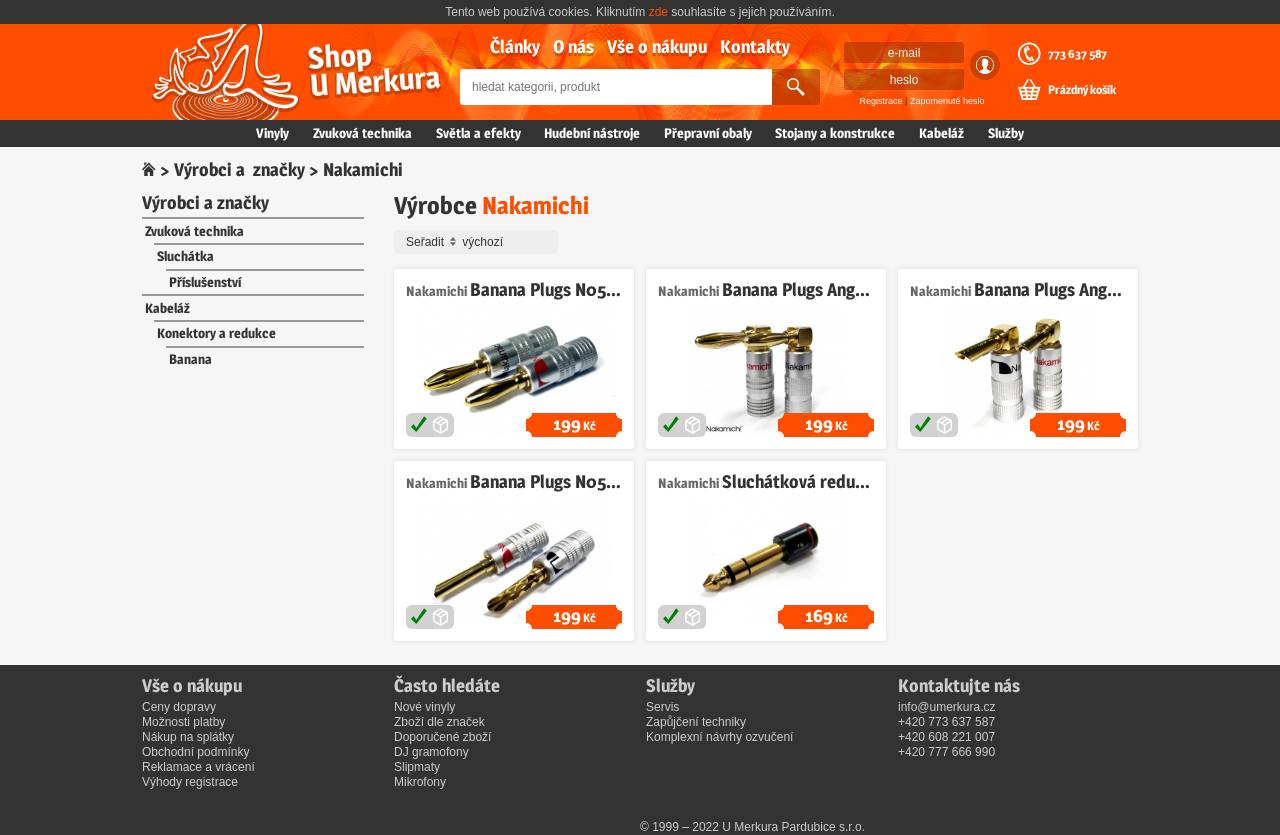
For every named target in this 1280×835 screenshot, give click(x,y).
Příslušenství (205, 282)
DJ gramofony (431, 752)
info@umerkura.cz (947, 707)
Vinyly (272, 133)
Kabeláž (941, 133)
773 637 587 (1077, 54)
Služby (1006, 133)
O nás (573, 46)
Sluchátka (185, 256)
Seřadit (479, 242)
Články (515, 46)
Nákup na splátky (188, 737)
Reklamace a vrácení (198, 767)
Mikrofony (420, 782)
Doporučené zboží (442, 737)
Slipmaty (417, 767)
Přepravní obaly (708, 133)
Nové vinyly (424, 707)
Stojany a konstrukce (835, 133)
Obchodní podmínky (195, 752)
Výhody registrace (190, 782)
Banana (190, 359)
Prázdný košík (1082, 90)
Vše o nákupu (657, 46)
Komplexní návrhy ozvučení (719, 737)
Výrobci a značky (239, 169)
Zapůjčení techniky (696, 722)
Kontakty (755, 46)
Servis (662, 707)
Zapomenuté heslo (947, 101)
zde (658, 12)
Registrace (881, 101)
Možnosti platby (183, 722)
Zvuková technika (362, 133)
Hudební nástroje (592, 133)
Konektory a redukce (216, 333)
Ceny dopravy (179, 707)
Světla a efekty (478, 133)
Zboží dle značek (439, 722)
